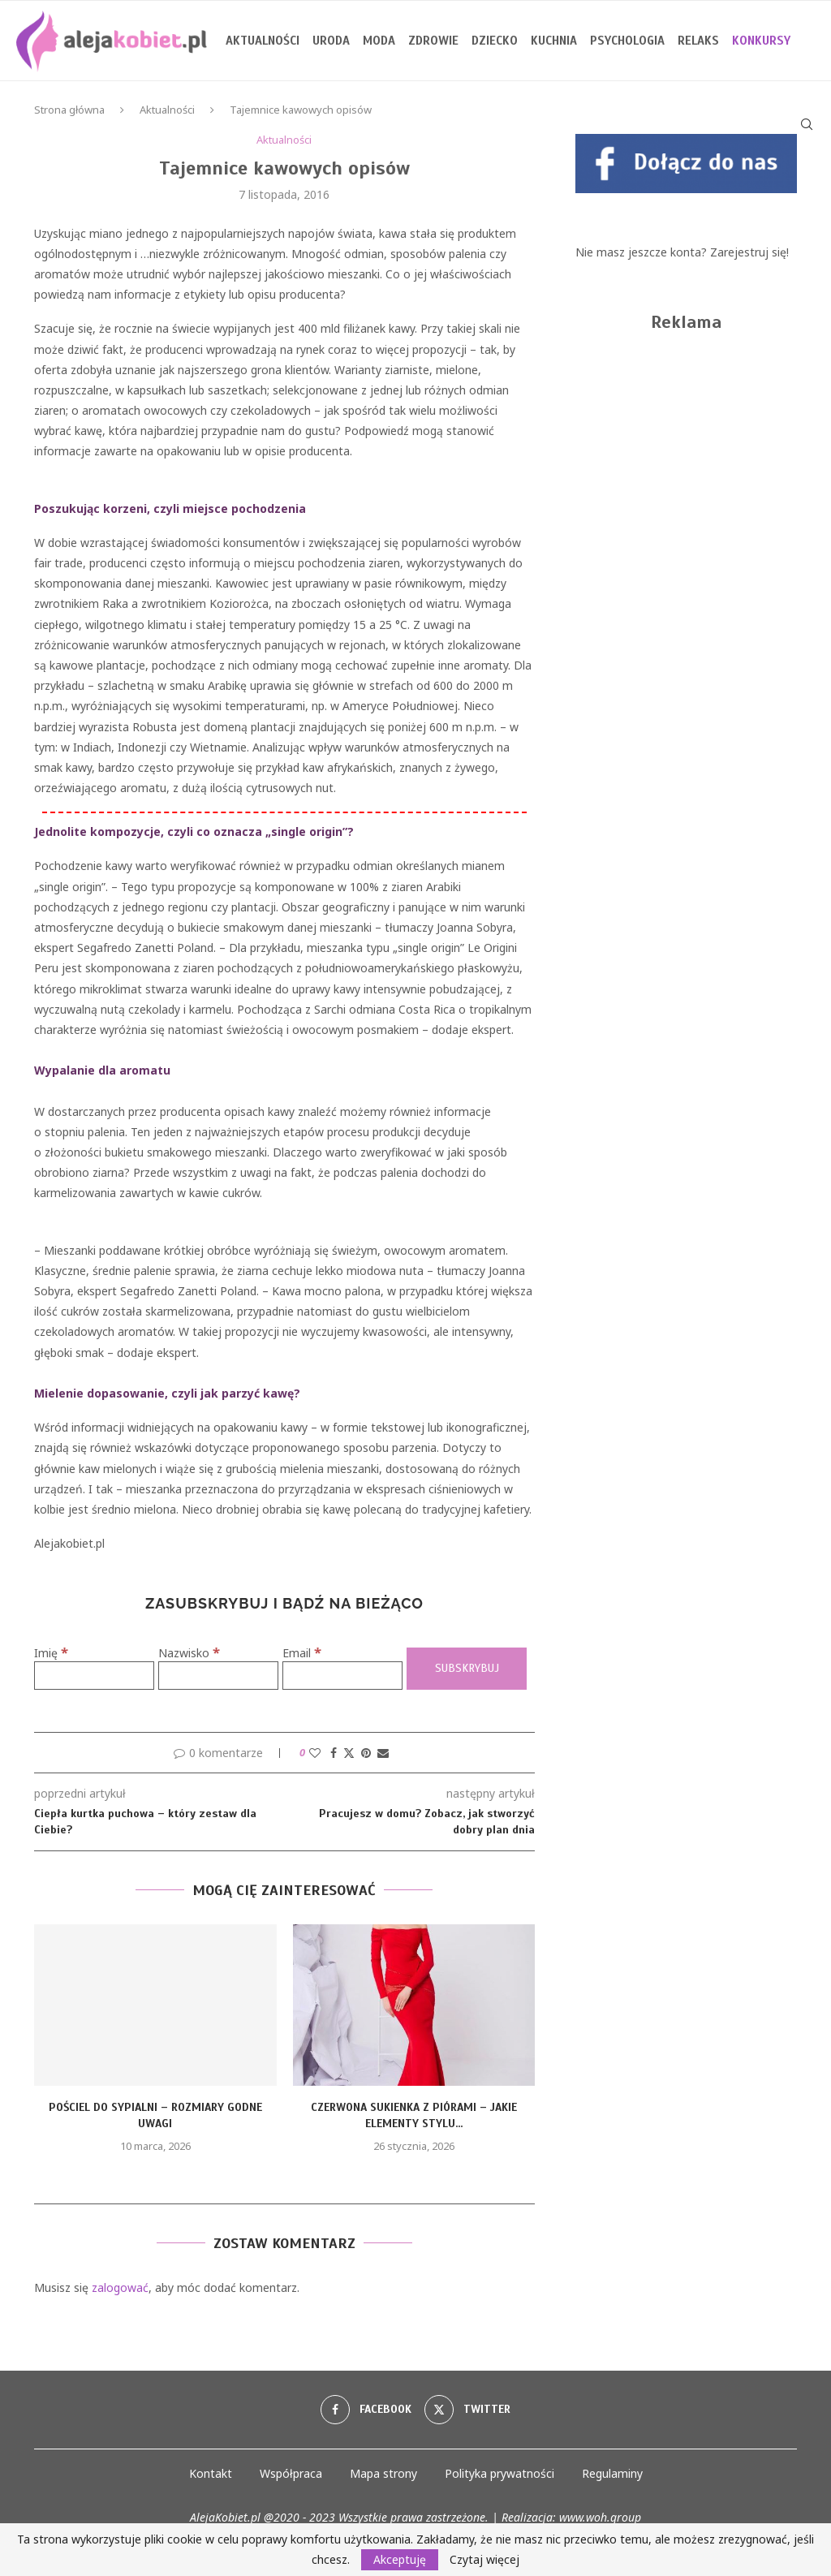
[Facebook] (366, 2409)
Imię (51, 1653)
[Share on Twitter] (349, 1752)
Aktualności (262, 40)
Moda (379, 40)
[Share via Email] (383, 1752)
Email (301, 1653)
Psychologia (627, 40)
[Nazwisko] (218, 1675)
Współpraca (291, 2473)
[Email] (342, 1675)
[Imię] (94, 1675)
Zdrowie (433, 40)
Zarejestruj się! (749, 252)
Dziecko (494, 40)
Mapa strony (383, 2473)
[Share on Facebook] (333, 1752)
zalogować (120, 2287)
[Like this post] (315, 1752)
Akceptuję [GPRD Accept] (399, 2559)
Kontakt (210, 2473)
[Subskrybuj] (467, 1669)
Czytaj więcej (484, 2559)
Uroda (331, 40)
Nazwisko (189, 1653)
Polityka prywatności (499, 2473)
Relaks (698, 40)
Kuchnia (554, 40)
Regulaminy (612, 2473)
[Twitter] (467, 2409)
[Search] (807, 124)
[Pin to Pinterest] (366, 1752)
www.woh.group (600, 2517)
